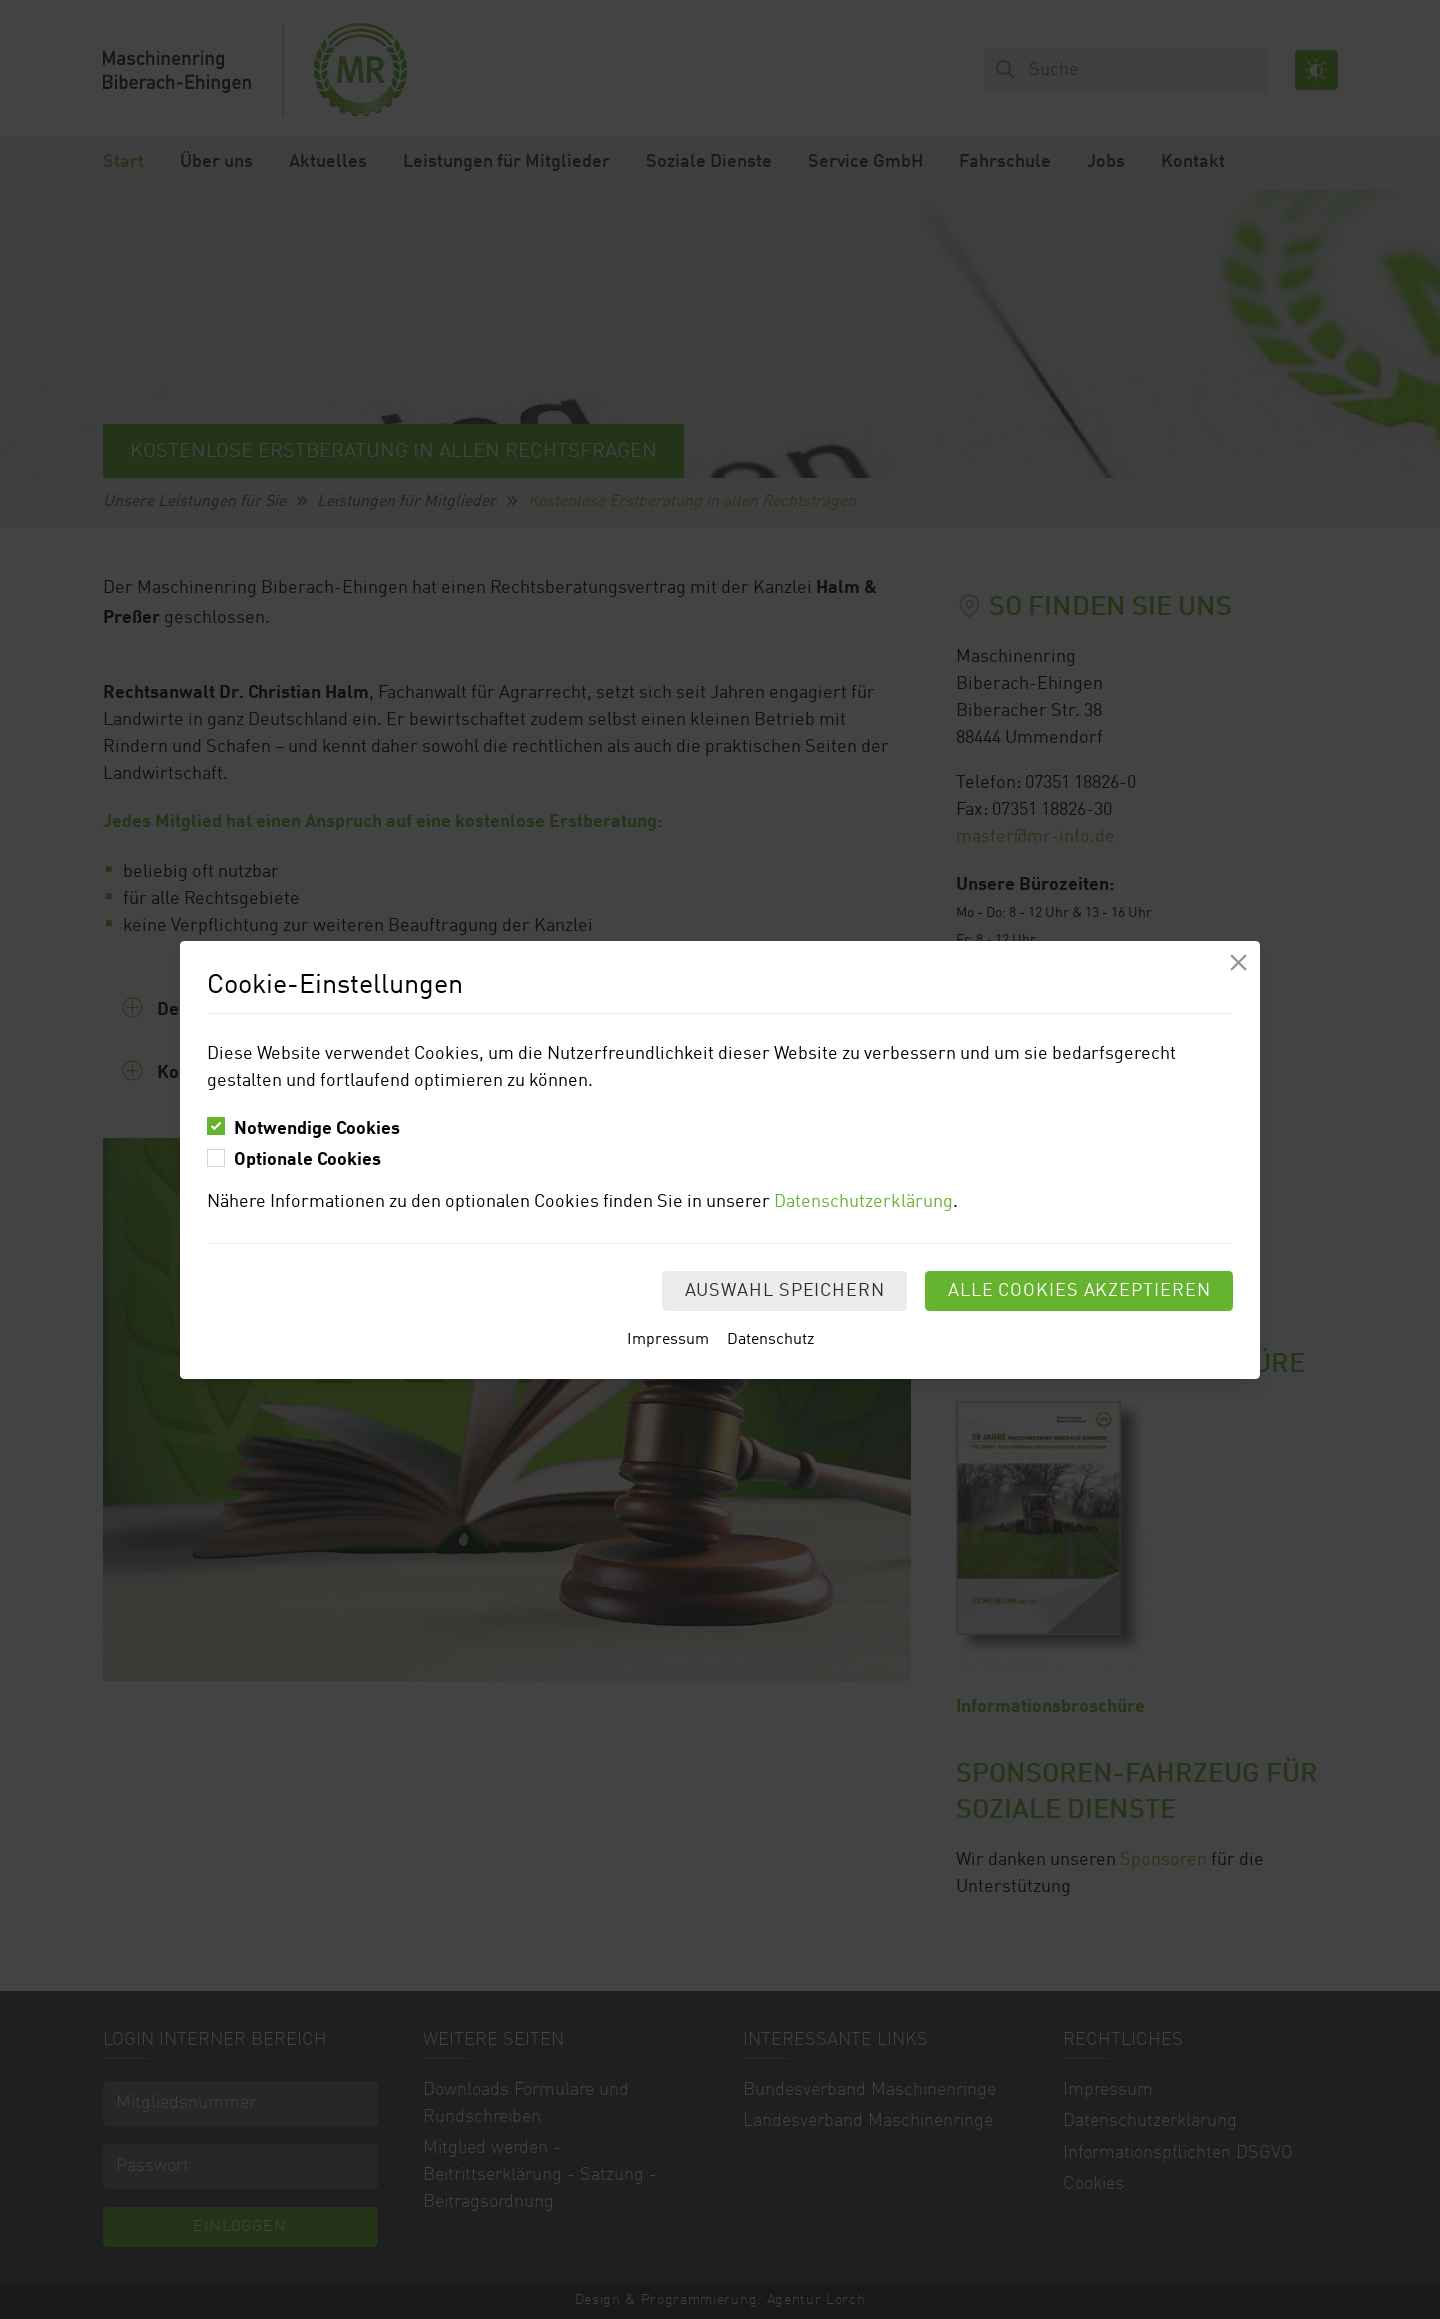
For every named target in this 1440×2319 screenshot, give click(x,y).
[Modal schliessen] (1238, 962)
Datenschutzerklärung (863, 1202)
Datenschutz (770, 1340)
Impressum (668, 1340)
